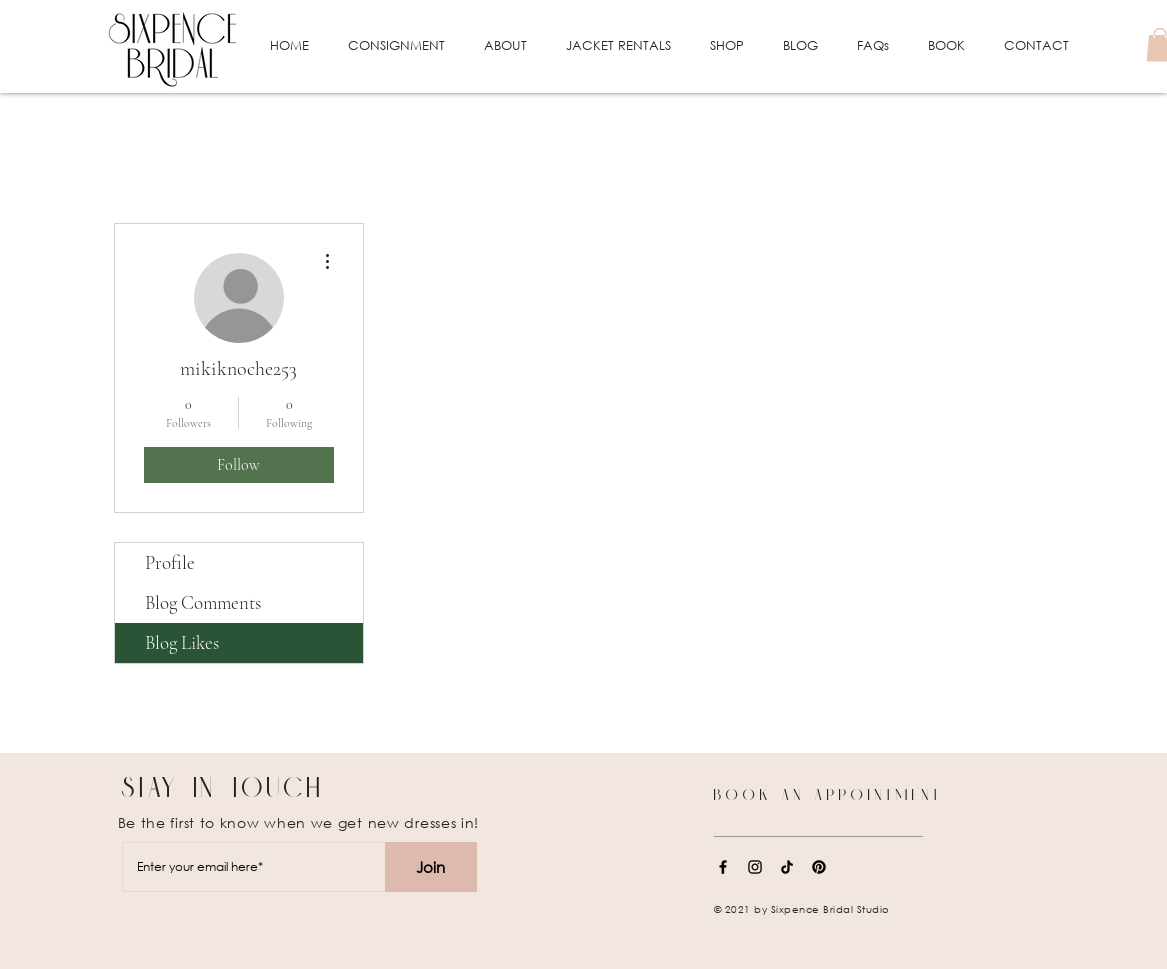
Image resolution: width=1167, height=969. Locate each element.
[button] (397, 46)
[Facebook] (723, 867)
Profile (170, 562)
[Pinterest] (819, 867)
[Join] (431, 867)
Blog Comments (203, 602)
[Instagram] (755, 867)
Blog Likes (182, 642)
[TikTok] (787, 867)
